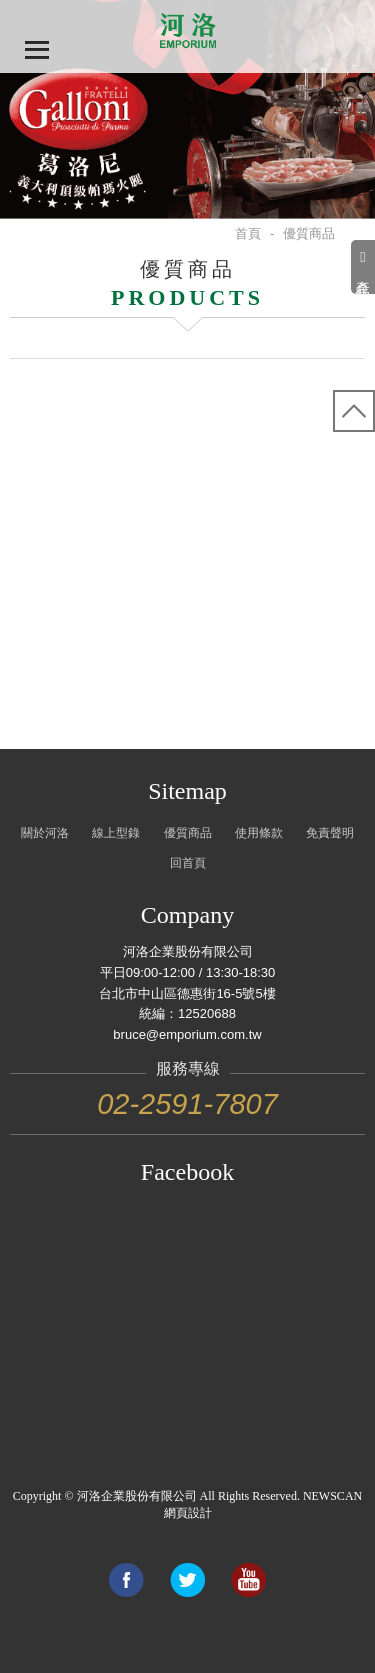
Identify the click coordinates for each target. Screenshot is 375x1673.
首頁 (248, 233)
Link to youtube (248, 1580)
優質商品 (188, 833)
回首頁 (188, 863)
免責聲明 (330, 833)
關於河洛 (45, 833)
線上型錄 (116, 833)
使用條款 (259, 833)
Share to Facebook (126, 1580)
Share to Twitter (187, 1580)
